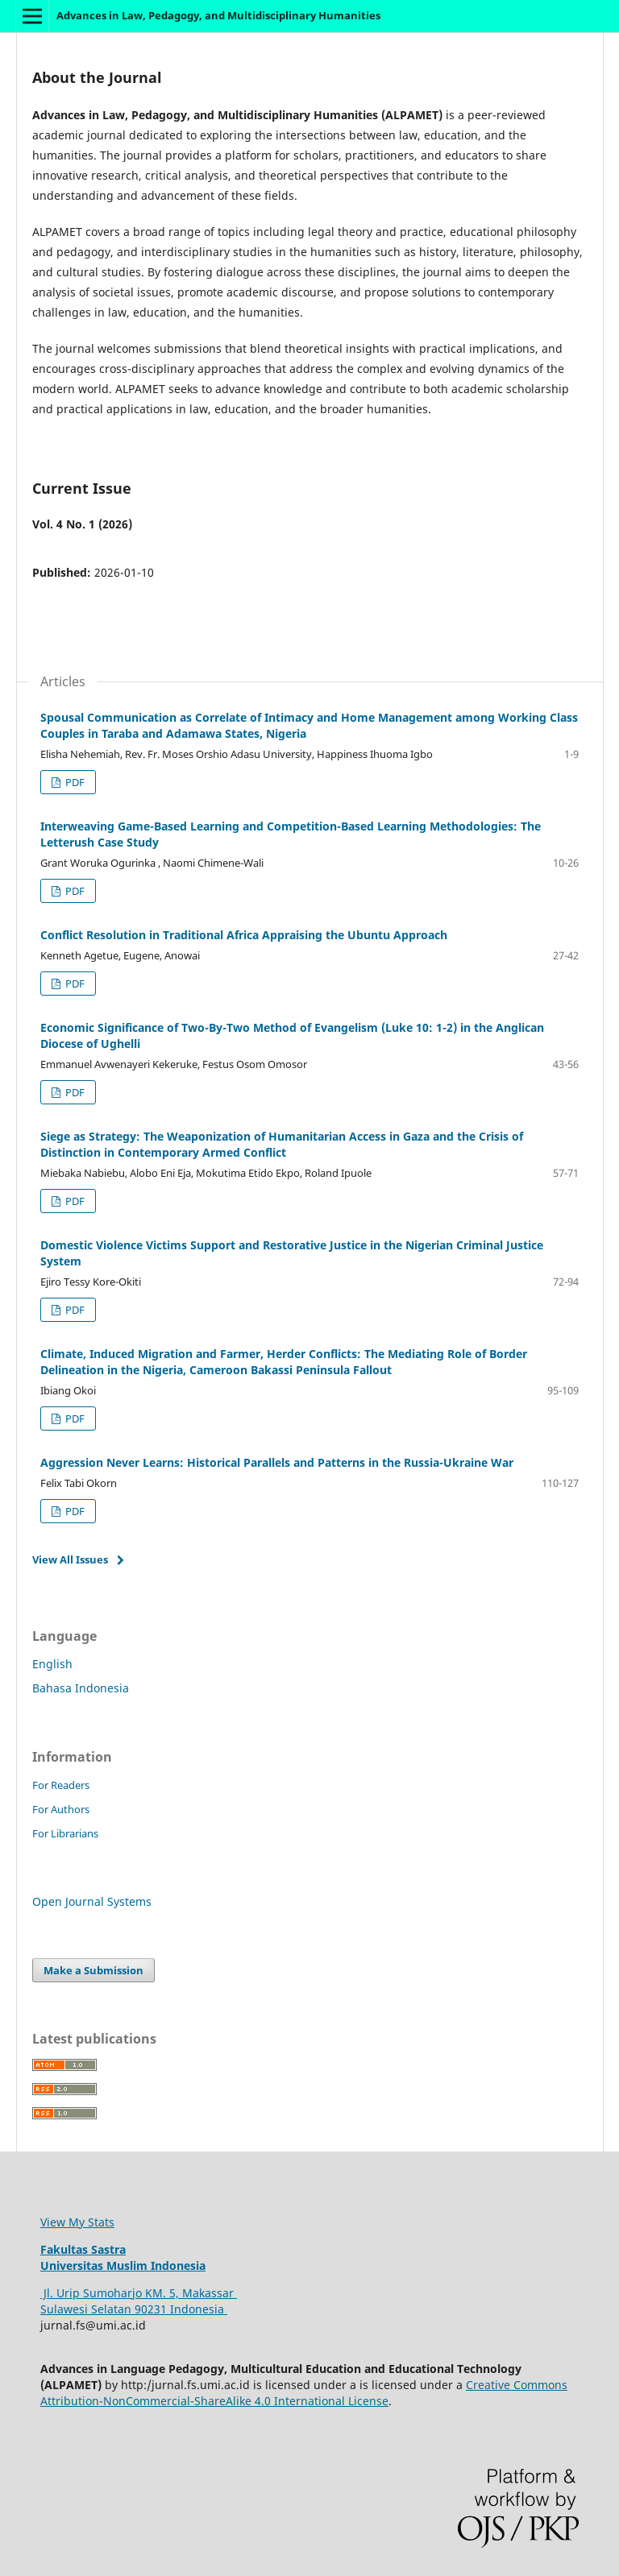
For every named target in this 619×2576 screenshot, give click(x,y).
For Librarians (65, 1833)
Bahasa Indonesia (80, 1688)
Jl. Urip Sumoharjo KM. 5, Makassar (138, 2293)
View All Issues (70, 1559)
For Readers (60, 1785)
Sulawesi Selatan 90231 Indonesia (133, 2309)
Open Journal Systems (92, 1901)
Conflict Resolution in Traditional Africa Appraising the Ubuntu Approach (243, 934)
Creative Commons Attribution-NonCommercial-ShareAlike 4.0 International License (303, 2392)
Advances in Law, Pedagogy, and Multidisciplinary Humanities (218, 15)
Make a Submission (93, 1970)
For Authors (60, 1809)
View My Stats (77, 2222)
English (52, 1663)
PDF (74, 782)
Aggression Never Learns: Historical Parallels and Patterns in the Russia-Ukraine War (276, 1462)
